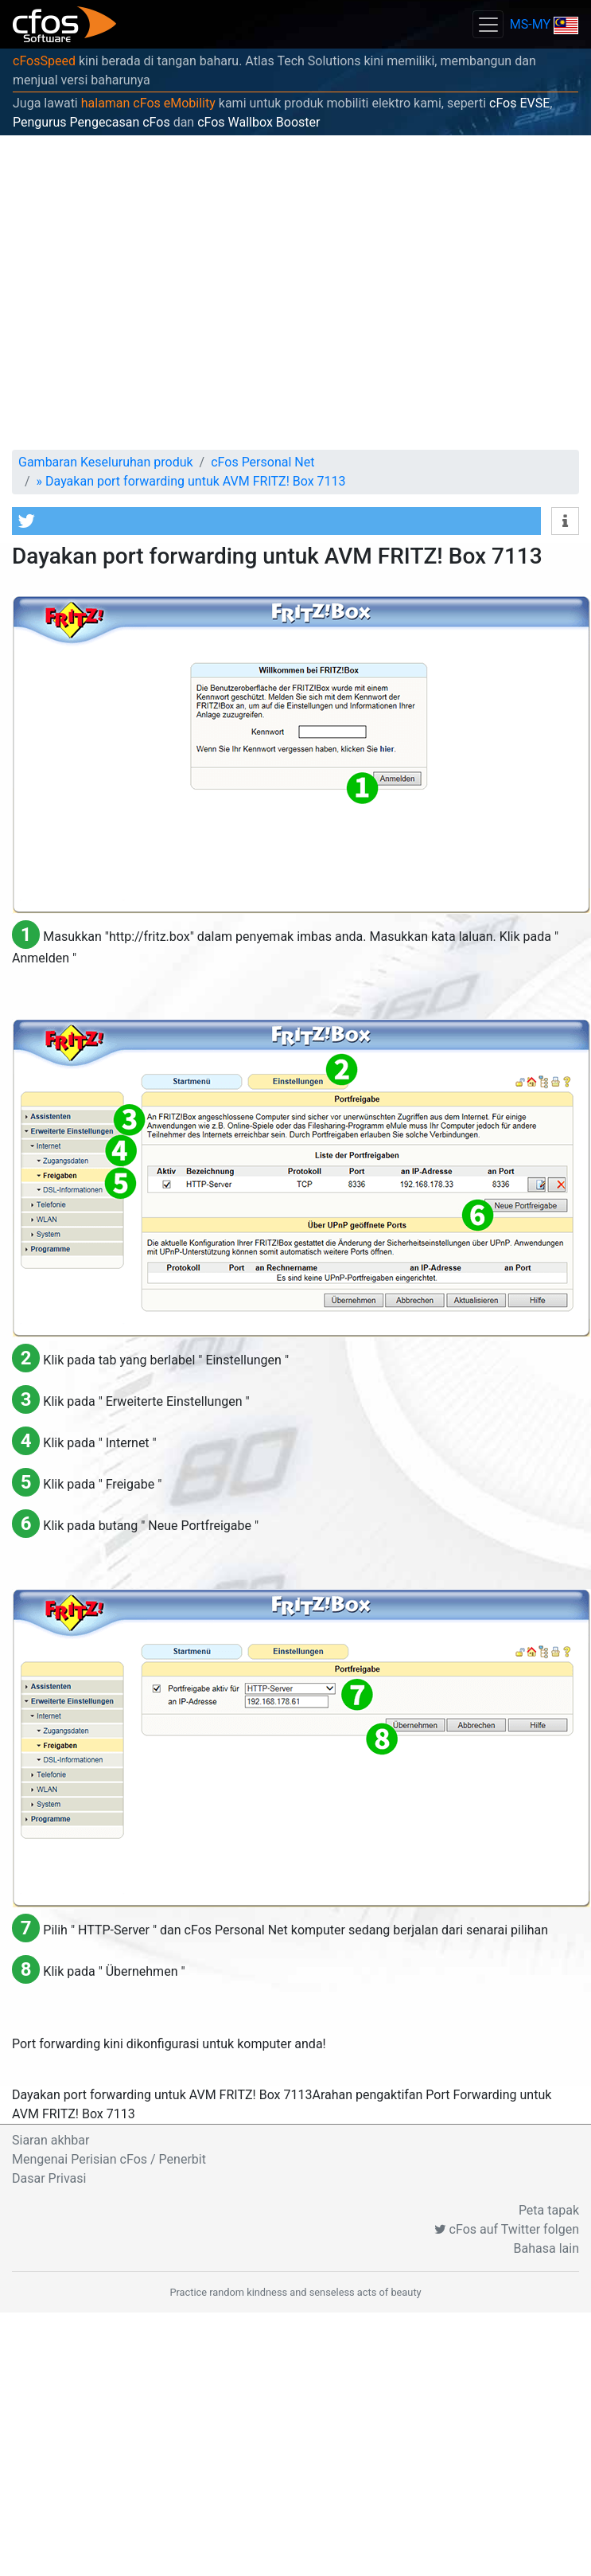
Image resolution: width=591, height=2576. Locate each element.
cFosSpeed (44, 60)
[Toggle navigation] (487, 24)
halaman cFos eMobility (148, 103)
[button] (276, 521)
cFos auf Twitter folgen (506, 2229)
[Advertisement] (149, 292)
